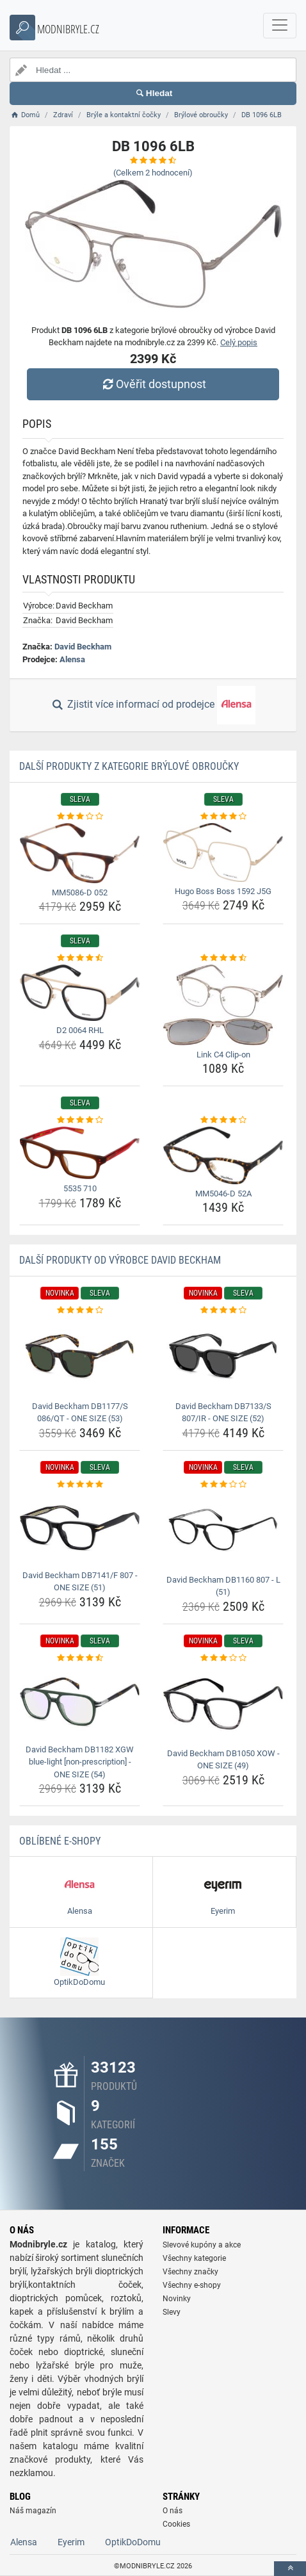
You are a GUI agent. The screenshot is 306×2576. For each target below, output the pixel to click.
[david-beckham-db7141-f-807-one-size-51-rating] (80, 1484)
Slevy (172, 2312)
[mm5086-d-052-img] (80, 853)
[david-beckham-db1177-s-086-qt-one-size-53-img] (80, 1357)
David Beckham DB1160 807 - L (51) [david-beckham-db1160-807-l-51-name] (223, 1586)
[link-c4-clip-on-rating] (223, 958)
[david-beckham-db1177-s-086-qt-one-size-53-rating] (80, 1310)
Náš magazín (33, 2510)
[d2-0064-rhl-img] (80, 993)
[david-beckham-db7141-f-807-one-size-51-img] (80, 1528)
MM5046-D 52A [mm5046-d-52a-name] (223, 1193)
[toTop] (290, 2568)
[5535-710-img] (80, 1153)
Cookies (176, 2524)
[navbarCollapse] (279, 25)
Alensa (72, 659)
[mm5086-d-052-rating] (80, 816)
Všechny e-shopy (192, 2285)
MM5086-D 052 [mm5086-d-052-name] (80, 892)
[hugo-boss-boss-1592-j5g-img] (223, 852)
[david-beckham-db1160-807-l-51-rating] (223, 1484)
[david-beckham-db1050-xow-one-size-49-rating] (223, 1658)
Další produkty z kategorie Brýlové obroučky (129, 766)
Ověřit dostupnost (153, 384)
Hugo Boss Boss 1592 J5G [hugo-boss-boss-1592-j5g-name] (223, 891)
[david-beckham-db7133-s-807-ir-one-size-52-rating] (223, 1310)
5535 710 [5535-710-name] (80, 1188)
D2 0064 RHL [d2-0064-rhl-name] (80, 1030)
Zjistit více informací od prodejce (153, 705)
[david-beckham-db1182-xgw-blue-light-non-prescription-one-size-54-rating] (80, 1658)
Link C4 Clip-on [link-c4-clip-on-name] (223, 1054)
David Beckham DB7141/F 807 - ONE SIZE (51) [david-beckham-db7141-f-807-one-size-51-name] (80, 1581)
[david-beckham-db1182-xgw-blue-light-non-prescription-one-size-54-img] (80, 1702)
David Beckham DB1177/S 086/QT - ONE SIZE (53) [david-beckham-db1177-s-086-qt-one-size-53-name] (80, 1412)
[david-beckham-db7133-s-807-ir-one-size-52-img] (223, 1357)
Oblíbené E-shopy (60, 1841)
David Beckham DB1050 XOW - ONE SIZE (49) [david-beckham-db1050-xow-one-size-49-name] (223, 1760)
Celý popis (238, 342)
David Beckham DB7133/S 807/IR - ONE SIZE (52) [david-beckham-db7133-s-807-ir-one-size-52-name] (223, 1412)
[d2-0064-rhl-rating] (80, 958)
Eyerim (71, 2542)
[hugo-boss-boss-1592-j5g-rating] (223, 816)
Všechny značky (190, 2271)
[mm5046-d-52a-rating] (223, 1120)
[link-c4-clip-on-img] (223, 1005)
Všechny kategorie (194, 2258)
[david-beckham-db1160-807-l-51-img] (223, 1530)
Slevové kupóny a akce (202, 2244)
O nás (172, 2510)
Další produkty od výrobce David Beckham (120, 1260)
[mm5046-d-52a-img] (223, 1155)
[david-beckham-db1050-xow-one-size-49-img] (223, 1704)
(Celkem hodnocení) (153, 172)
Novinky (177, 2298)
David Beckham (82, 646)
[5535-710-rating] (80, 1120)
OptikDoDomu (133, 2542)
